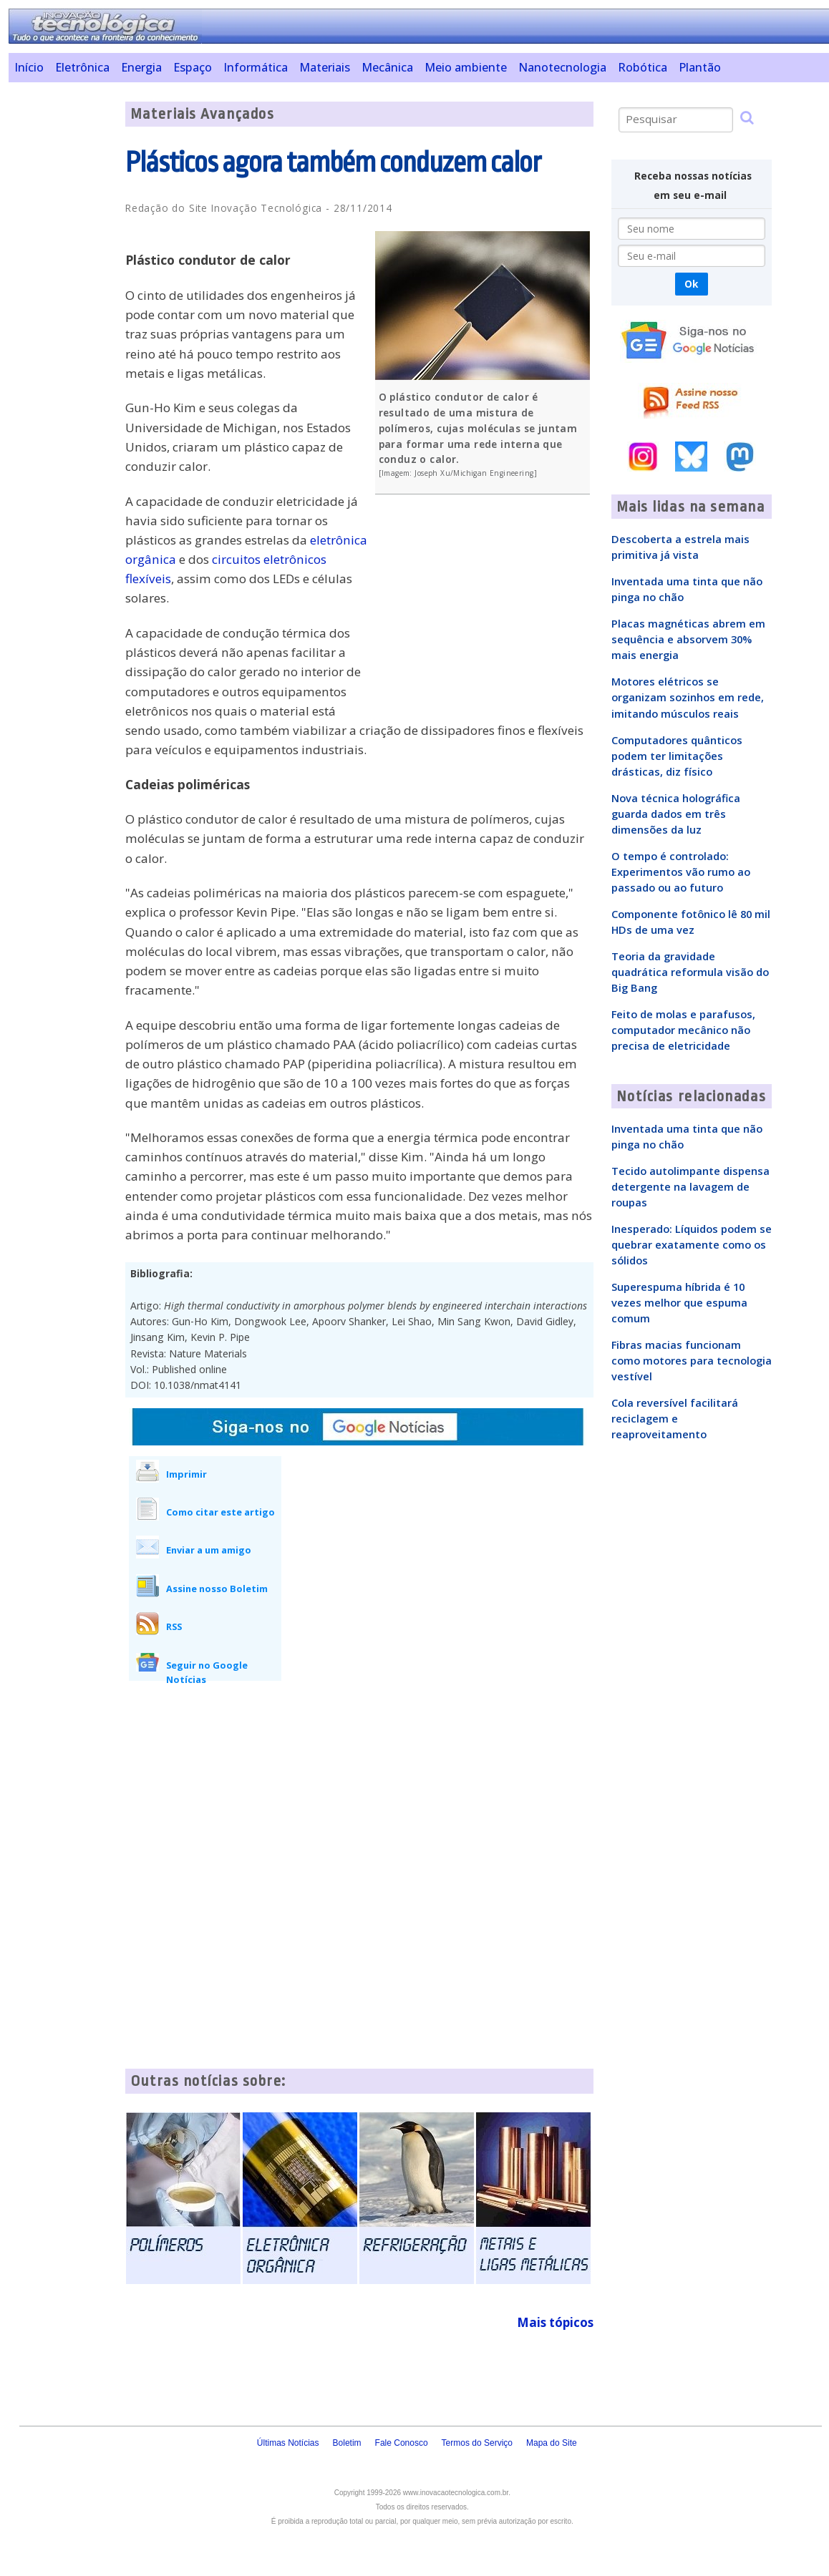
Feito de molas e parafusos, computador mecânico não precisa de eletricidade (683, 1030)
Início (29, 67)
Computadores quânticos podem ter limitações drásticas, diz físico (676, 756)
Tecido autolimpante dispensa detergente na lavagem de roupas (690, 1186)
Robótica (642, 67)
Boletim (347, 2443)
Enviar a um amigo (208, 1549)
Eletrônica (82, 67)
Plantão (700, 67)
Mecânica (387, 67)
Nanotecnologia (562, 67)
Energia (141, 67)
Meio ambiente (466, 67)
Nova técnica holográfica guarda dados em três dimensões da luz (675, 813)
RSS (174, 1626)
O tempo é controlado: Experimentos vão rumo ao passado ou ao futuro (680, 871)
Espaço (192, 67)
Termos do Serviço (477, 2443)
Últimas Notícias (288, 2443)
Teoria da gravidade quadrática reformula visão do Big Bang (690, 972)
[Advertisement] (61, 316)
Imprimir (186, 1474)
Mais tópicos (555, 2322)
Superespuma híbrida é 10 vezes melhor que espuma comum (679, 1302)
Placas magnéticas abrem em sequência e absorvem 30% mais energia (688, 639)
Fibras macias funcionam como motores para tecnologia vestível (691, 1360)
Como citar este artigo (220, 1512)
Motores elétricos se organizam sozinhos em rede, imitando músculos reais (687, 697)
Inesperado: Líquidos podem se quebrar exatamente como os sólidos (691, 1244)
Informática (255, 67)
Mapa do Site (551, 2443)
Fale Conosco (401, 2443)
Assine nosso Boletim (217, 1588)
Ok (691, 284)
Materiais (324, 67)
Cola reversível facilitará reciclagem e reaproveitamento (674, 1418)
